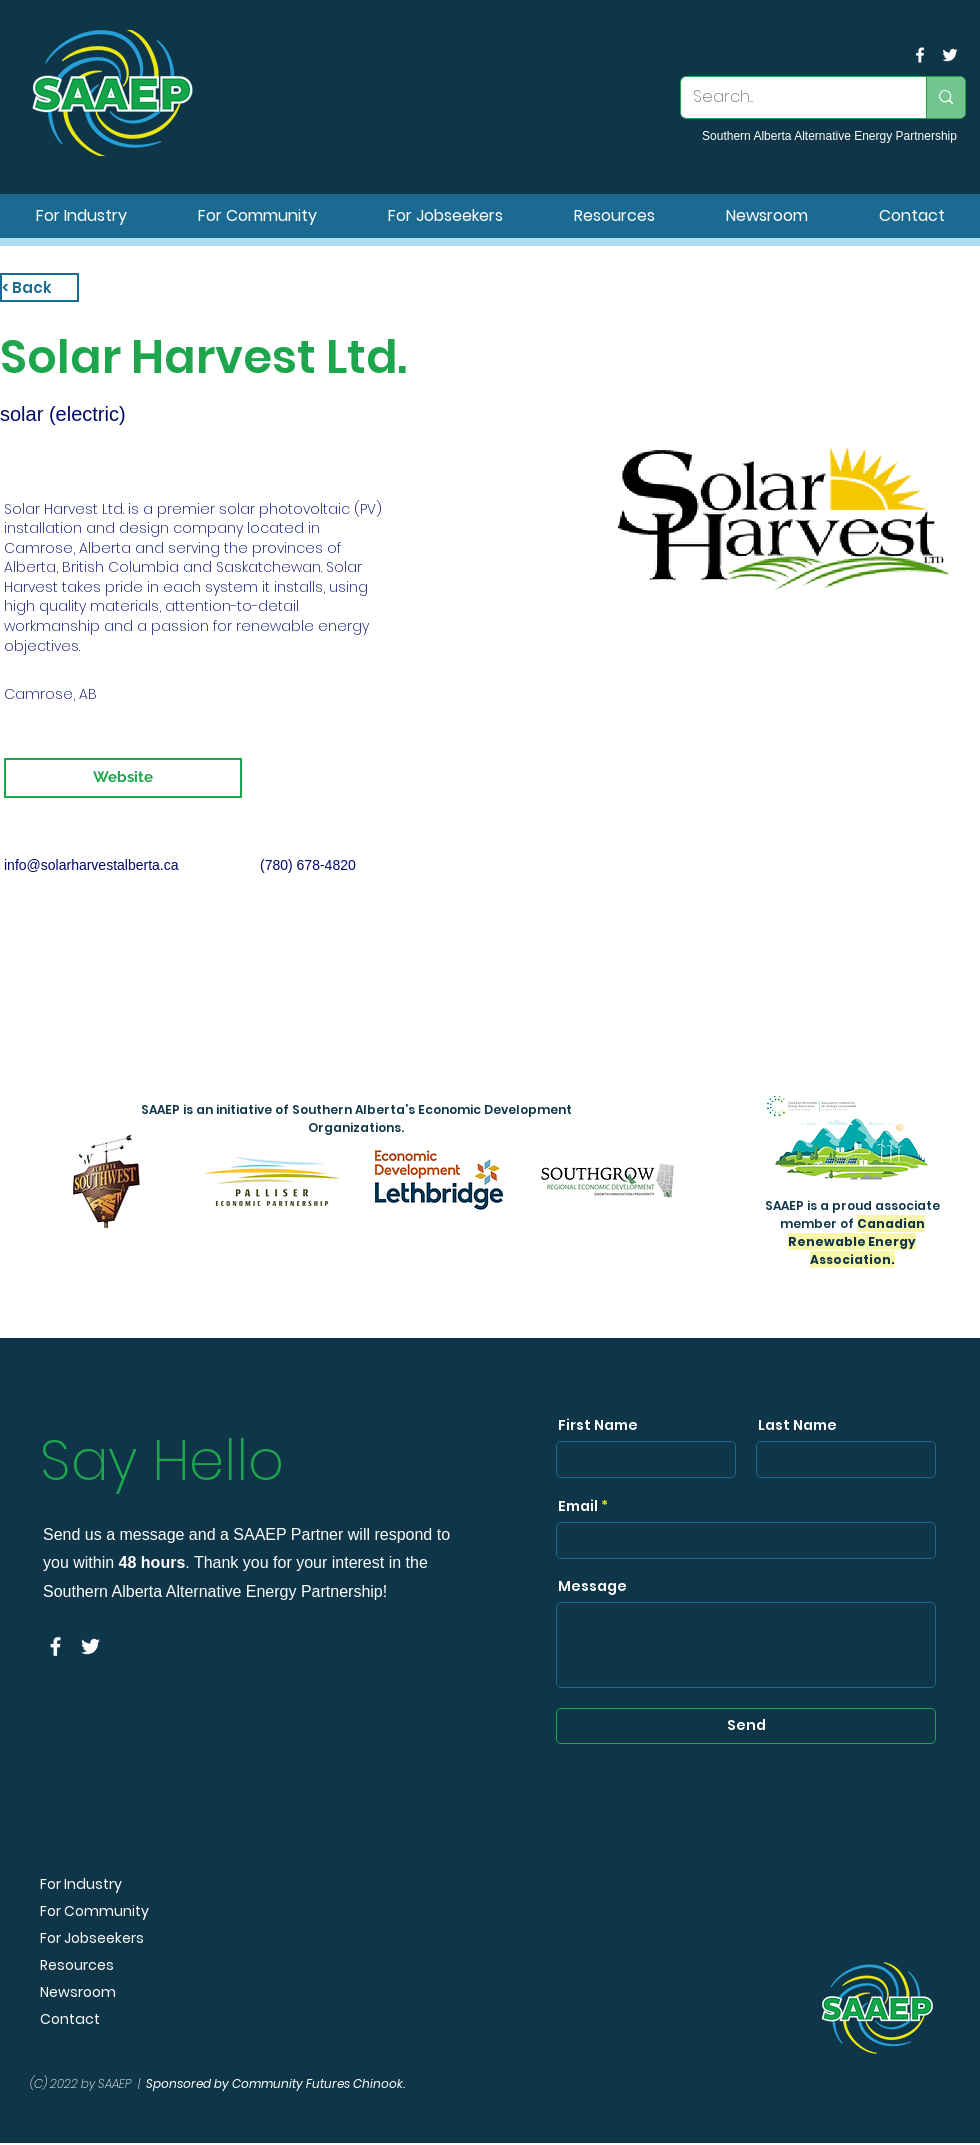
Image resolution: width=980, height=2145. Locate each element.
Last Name (797, 1425)
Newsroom (78, 1992)
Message (592, 1586)
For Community (94, 1911)
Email (578, 1506)
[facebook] (920, 55)
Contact (70, 2019)
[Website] (123, 778)
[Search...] (788, 97)
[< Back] (39, 287)
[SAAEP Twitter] (950, 55)
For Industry (81, 1884)
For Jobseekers (92, 1938)
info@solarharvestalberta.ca (91, 865)
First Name (598, 1425)
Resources (77, 1965)
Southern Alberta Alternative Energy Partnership (829, 136)
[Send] (746, 1726)
